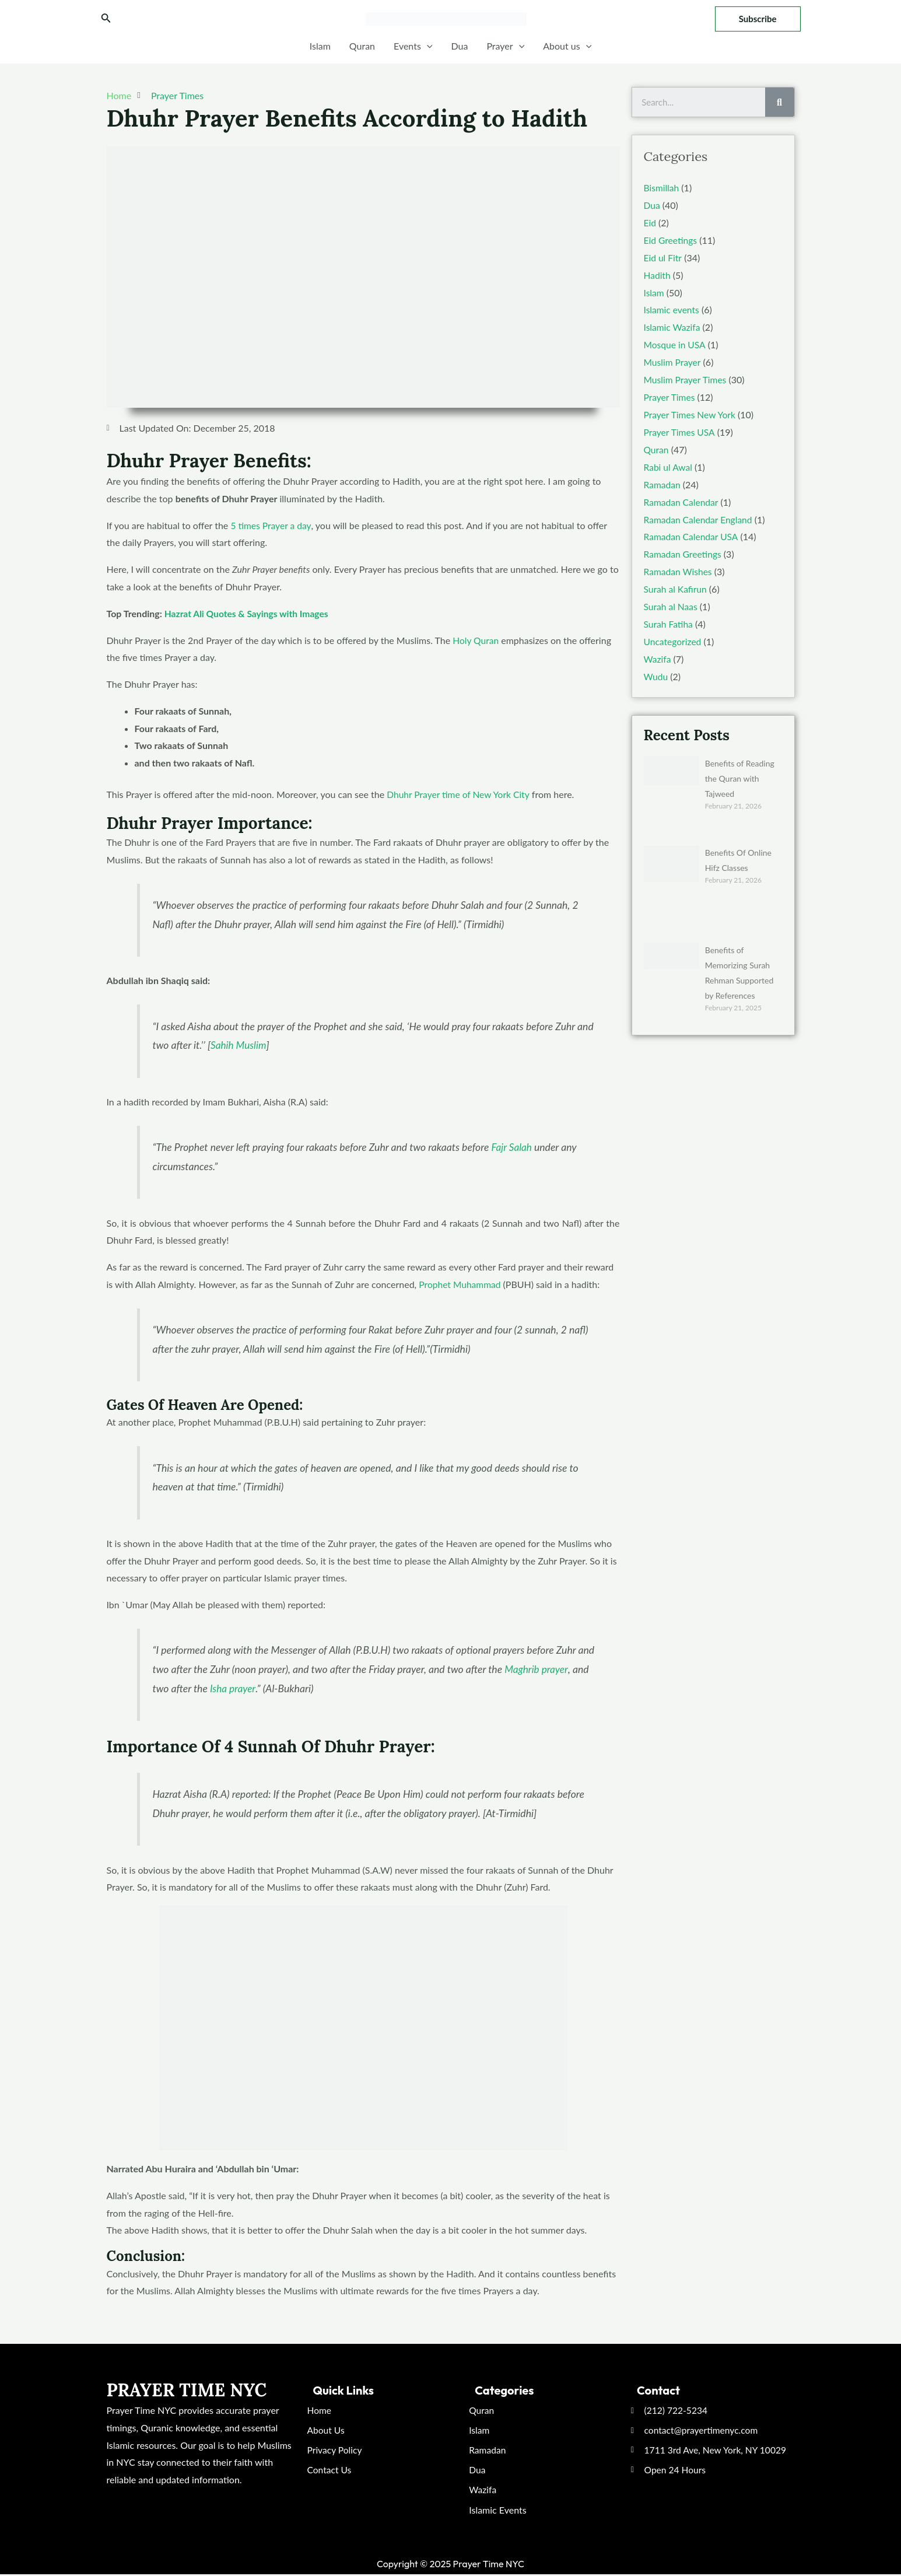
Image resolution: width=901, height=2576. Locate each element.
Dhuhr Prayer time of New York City (460, 793)
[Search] (779, 102)
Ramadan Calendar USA (692, 534)
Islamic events (672, 308)
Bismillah (662, 187)
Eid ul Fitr (663, 256)
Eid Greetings (671, 239)
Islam (320, 45)
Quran (362, 45)
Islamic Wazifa (673, 326)
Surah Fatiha (669, 620)
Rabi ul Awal (669, 464)
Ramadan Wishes (679, 568)
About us (567, 46)
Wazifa (658, 655)
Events (413, 46)
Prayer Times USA (680, 430)
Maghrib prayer (536, 1668)
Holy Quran (476, 639)
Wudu (656, 672)
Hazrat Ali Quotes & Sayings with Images (248, 612)
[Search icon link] (106, 19)
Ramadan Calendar (682, 499)
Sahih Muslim (239, 1044)
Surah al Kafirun (676, 586)
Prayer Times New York (691, 412)
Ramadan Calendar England (699, 516)
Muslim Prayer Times (686, 378)
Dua (459, 45)
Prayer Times (177, 95)
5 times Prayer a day (271, 525)
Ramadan (663, 482)
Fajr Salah (511, 1146)
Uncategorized (673, 637)
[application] (427, 46)
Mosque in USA (675, 343)
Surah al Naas (671, 603)
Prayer (505, 46)
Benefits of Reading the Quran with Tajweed (739, 774)
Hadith (657, 274)
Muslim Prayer (673, 360)
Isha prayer (233, 1688)
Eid (650, 222)
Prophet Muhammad (461, 1283)
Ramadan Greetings (684, 551)
